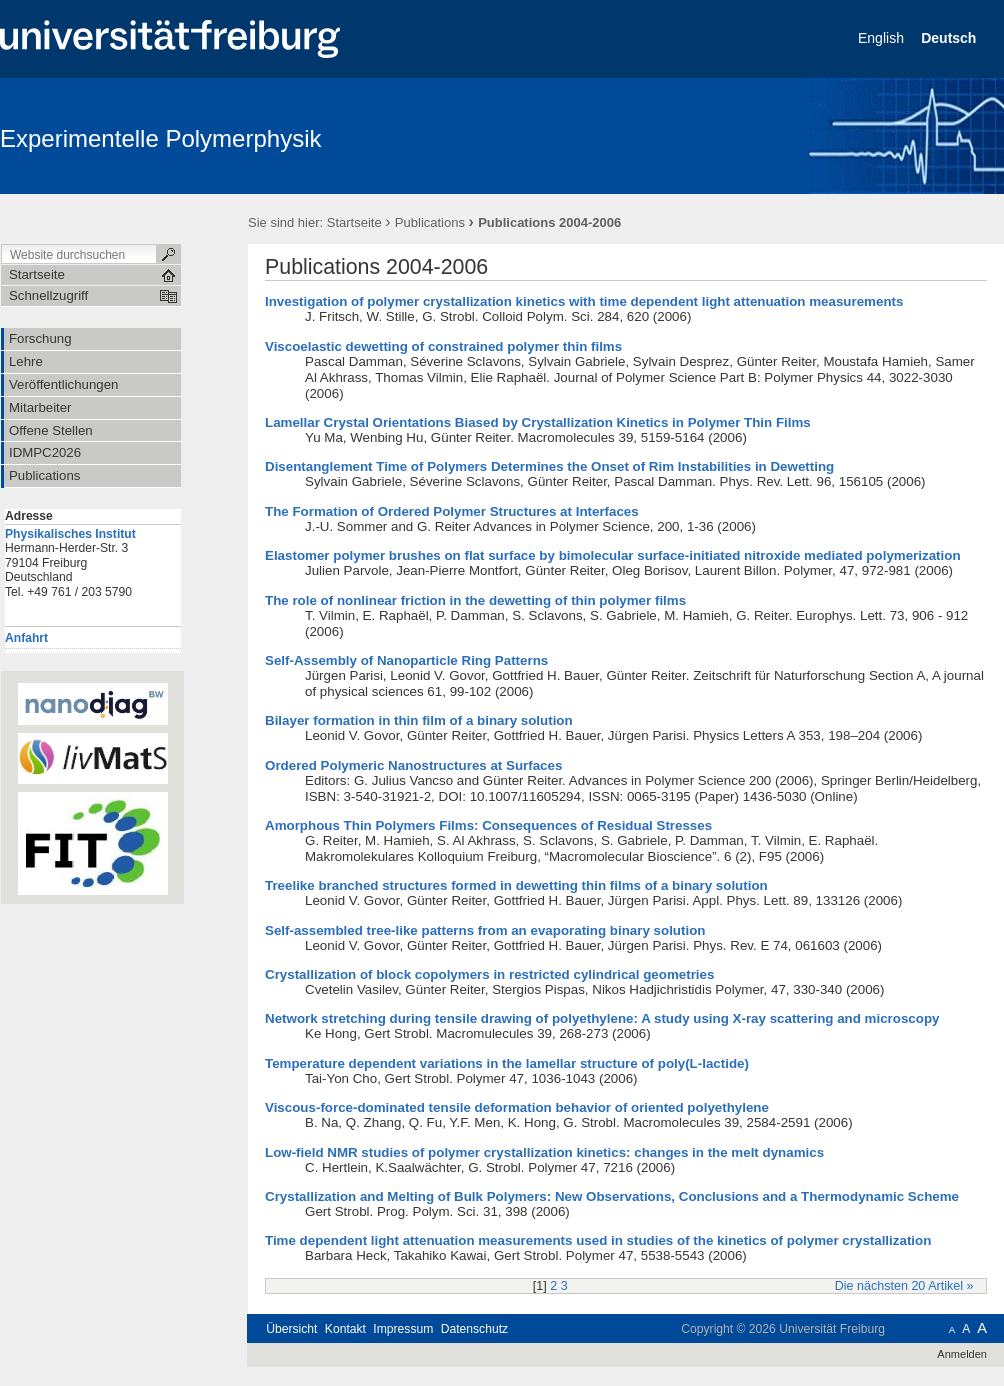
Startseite (354, 222)
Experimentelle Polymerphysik (160, 138)
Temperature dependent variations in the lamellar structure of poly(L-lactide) (507, 1063)
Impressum (403, 1329)
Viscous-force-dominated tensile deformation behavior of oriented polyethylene (517, 1107)
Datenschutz (474, 1329)
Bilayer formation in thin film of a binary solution (419, 720)
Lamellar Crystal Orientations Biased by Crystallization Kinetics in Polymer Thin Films (538, 422)
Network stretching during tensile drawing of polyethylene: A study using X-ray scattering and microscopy (602, 1018)
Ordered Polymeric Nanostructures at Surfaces (413, 765)
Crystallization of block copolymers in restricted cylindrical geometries (489, 974)
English (883, 38)
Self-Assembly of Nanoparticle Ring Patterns (406, 660)
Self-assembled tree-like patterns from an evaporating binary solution (485, 930)
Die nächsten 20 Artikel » (904, 1286)
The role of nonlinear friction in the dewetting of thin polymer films (475, 600)
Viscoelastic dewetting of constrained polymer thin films (443, 346)
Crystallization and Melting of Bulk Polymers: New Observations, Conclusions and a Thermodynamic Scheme (612, 1196)
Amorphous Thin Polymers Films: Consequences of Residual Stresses (488, 825)
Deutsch (950, 38)
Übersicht (291, 1329)
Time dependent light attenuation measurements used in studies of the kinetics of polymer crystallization (598, 1240)
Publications (430, 222)
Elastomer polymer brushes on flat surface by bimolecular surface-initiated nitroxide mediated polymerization (613, 555)
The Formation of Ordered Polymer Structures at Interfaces (452, 511)
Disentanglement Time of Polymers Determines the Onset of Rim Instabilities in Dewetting (549, 466)
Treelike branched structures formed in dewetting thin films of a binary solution (516, 885)
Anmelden (962, 1354)
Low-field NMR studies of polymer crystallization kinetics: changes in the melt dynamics (544, 1152)
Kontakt (345, 1329)
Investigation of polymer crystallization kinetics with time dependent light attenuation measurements (584, 301)
